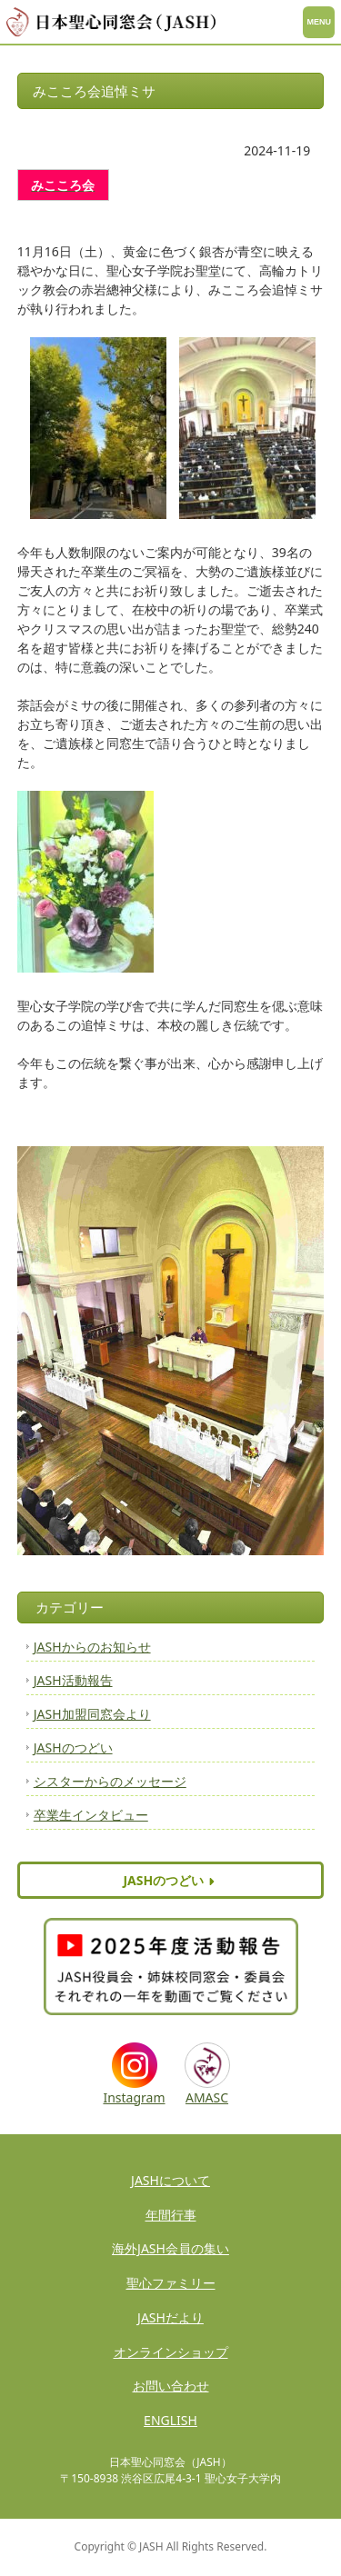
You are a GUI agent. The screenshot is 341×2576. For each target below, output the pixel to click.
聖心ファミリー (171, 2282)
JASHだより (170, 2317)
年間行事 (170, 2214)
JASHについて (170, 2180)
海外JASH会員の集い (170, 2248)
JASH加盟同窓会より (92, 1713)
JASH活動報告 (73, 1680)
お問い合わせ (171, 2385)
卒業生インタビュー (91, 1814)
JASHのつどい (73, 1747)
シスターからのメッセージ (110, 1781)
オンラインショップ (171, 2352)
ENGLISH (170, 2420)
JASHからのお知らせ (92, 1646)
